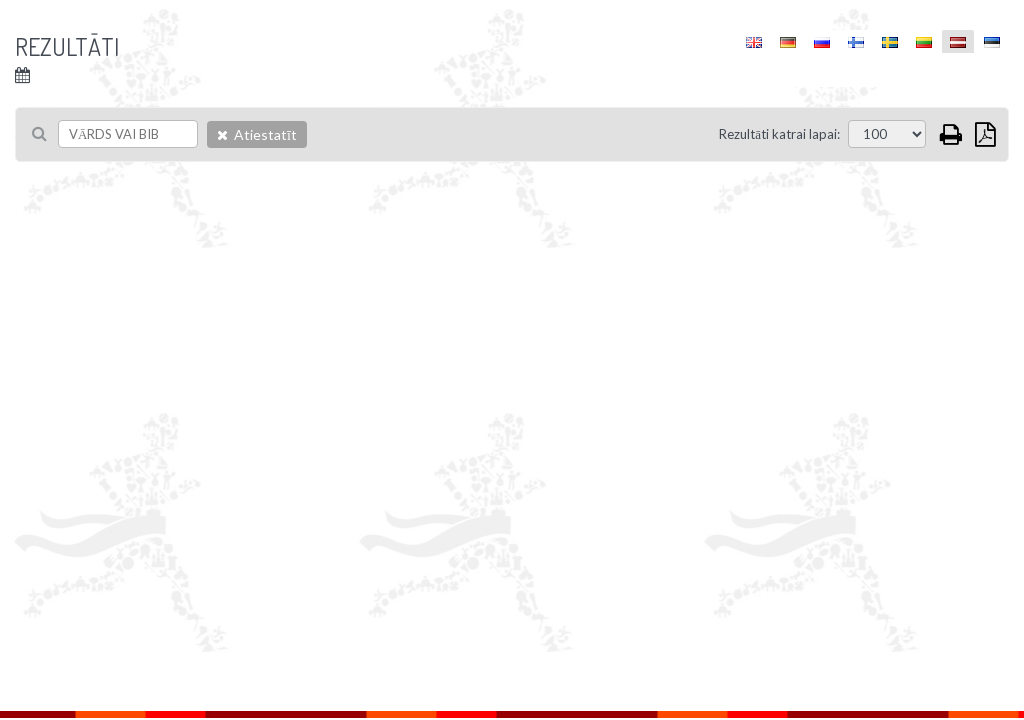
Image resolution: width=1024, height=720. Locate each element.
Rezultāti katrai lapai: (779, 134)
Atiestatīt (257, 134)
